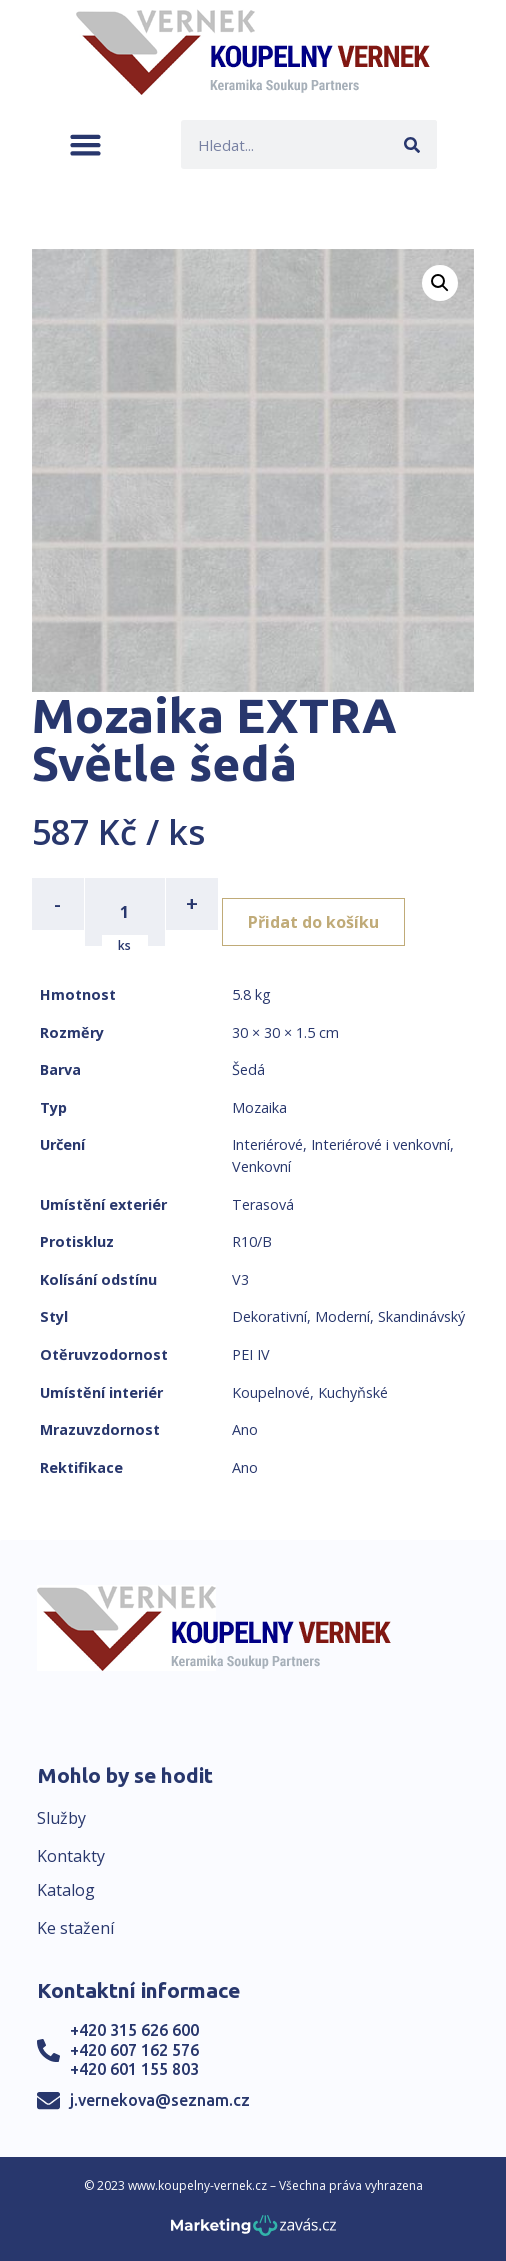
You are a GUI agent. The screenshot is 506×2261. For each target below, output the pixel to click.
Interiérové (267, 1144)
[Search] (412, 144)
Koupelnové (271, 1392)
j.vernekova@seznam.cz (160, 2100)
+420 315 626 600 (134, 2030)
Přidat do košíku (313, 922)
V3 (240, 1279)
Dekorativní (269, 1316)
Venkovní (261, 1166)
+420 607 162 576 (134, 2050)
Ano (245, 1429)
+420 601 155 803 (134, 2069)
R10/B (252, 1241)
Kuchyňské (353, 1392)
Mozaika (259, 1107)
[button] (85, 144)
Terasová (263, 1204)
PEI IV (251, 1354)
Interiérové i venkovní (380, 1144)
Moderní (342, 1316)
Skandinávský (421, 1316)
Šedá (248, 1069)
